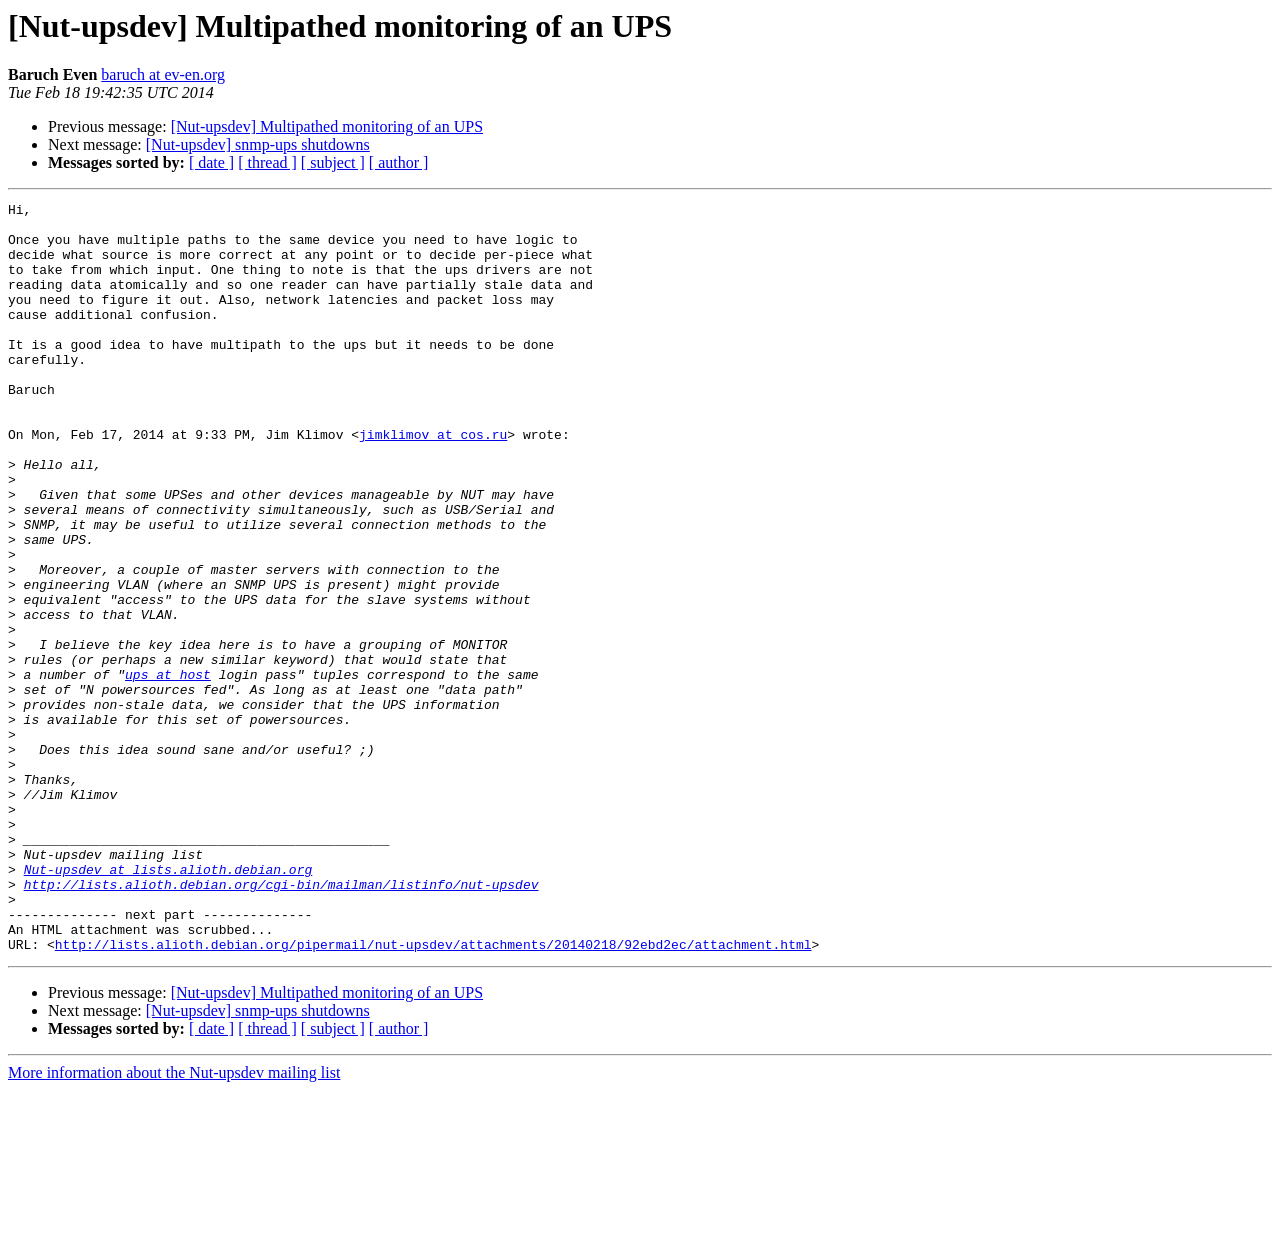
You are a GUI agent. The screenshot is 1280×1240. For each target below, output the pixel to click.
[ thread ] (267, 162)
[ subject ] (333, 162)
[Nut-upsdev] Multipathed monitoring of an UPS (327, 126)
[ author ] (399, 162)
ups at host (168, 770)
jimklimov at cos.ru (433, 482)
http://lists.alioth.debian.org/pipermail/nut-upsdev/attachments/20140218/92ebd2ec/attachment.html (433, 1094)
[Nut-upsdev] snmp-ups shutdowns (258, 144)
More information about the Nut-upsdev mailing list (174, 1222)
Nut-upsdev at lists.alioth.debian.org (168, 1004)
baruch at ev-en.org (163, 74)
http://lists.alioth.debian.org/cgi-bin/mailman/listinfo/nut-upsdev (281, 1022)
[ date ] (211, 162)
